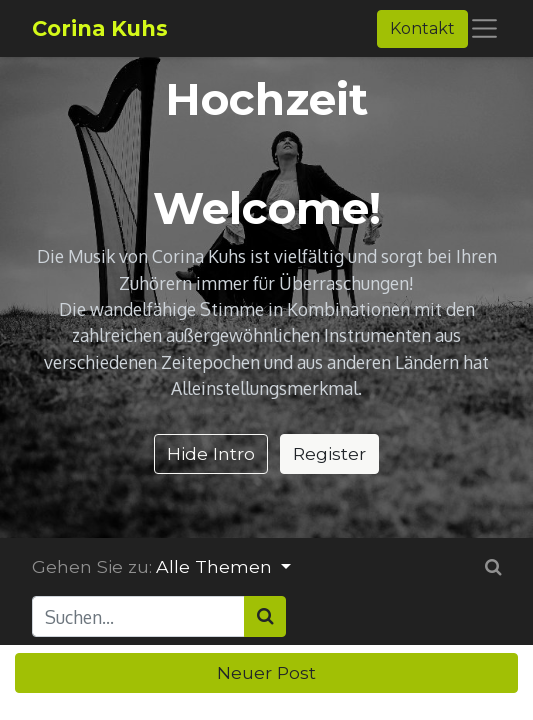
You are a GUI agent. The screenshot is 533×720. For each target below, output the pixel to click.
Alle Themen (216, 566)
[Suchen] (265, 616)
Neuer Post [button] (266, 672)
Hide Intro (211, 453)
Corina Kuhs (100, 28)
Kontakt (422, 28)
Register (329, 453)
